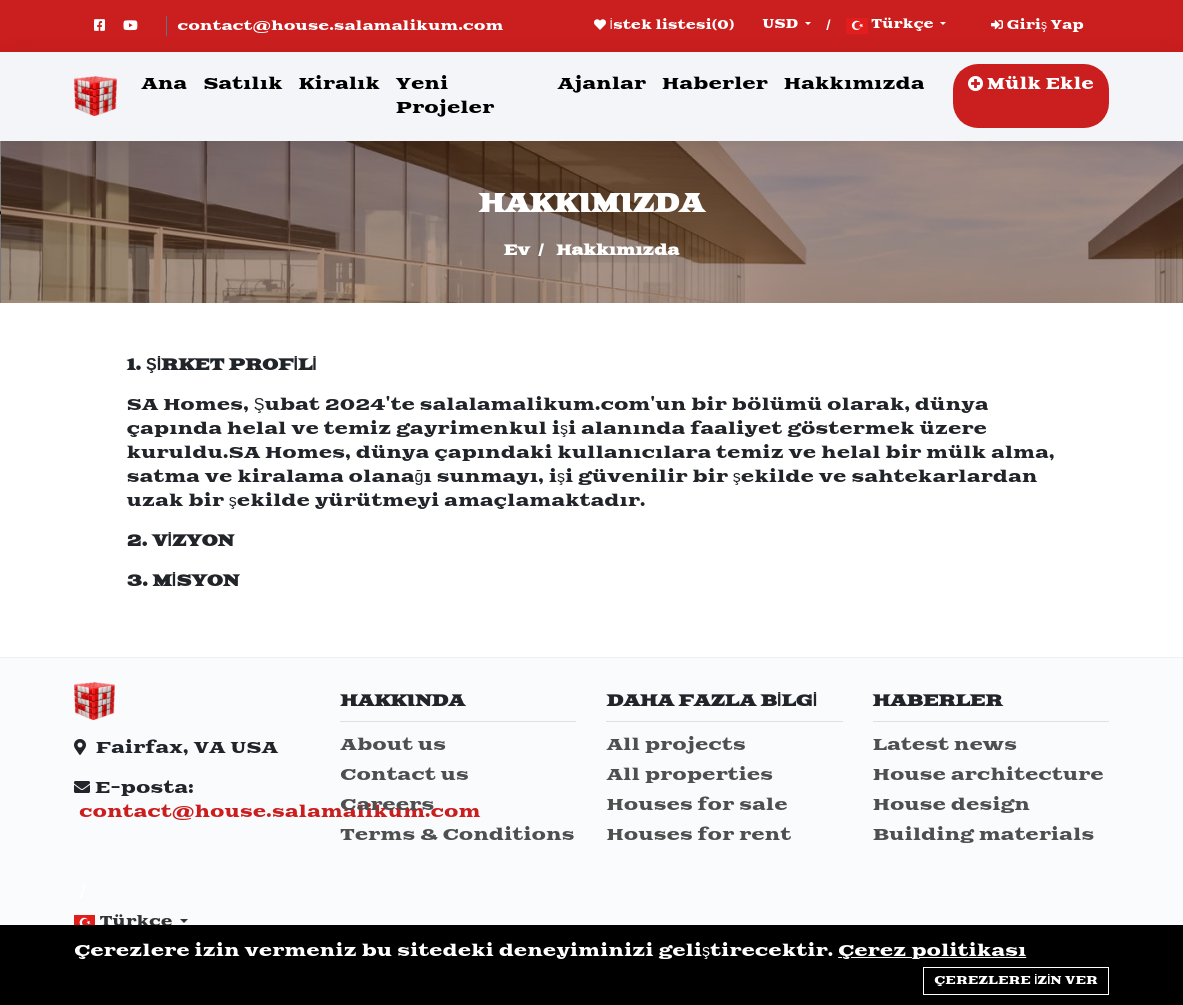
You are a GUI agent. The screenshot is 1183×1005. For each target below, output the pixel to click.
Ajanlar (601, 84)
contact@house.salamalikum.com (340, 26)
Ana (164, 84)
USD (782, 24)
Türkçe (891, 25)
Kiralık (338, 84)
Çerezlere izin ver (1016, 980)
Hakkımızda (854, 84)
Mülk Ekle (1031, 84)
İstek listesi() (664, 25)
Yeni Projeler (445, 96)
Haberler (715, 84)
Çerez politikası (932, 951)
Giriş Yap (1037, 25)
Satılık (242, 84)
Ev (517, 250)
